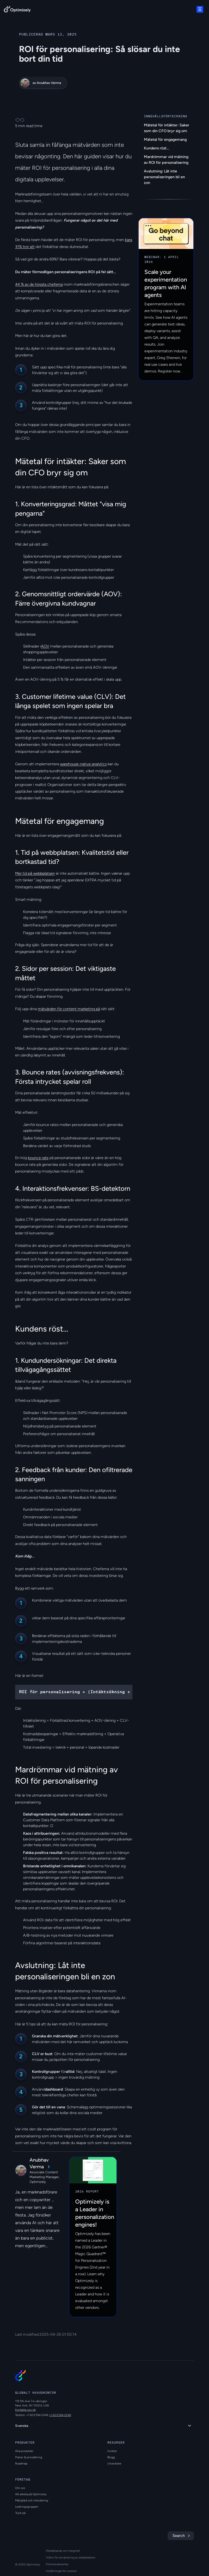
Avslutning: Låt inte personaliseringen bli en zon (164, 177)
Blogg (111, 2457)
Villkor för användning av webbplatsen (70, 2557)
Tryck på (20, 2513)
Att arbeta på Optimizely (31, 2494)
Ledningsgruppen (26, 2506)
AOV (45, 646)
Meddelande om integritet (63, 2550)
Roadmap (21, 2463)
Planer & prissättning (28, 2457)
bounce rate (38, 1157)
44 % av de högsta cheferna (39, 284)
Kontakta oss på (25, 2409)
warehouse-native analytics (83, 764)
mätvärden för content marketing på (69, 1009)
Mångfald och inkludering (31, 2500)
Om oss (20, 2488)
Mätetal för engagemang (165, 139)
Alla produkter (24, 2451)
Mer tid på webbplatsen (35, 873)
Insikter (112, 2451)
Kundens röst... (156, 148)
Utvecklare (114, 2463)
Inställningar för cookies (61, 2571)
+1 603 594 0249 (60, 2415)
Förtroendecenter (57, 2564)
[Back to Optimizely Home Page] (17, 10)
